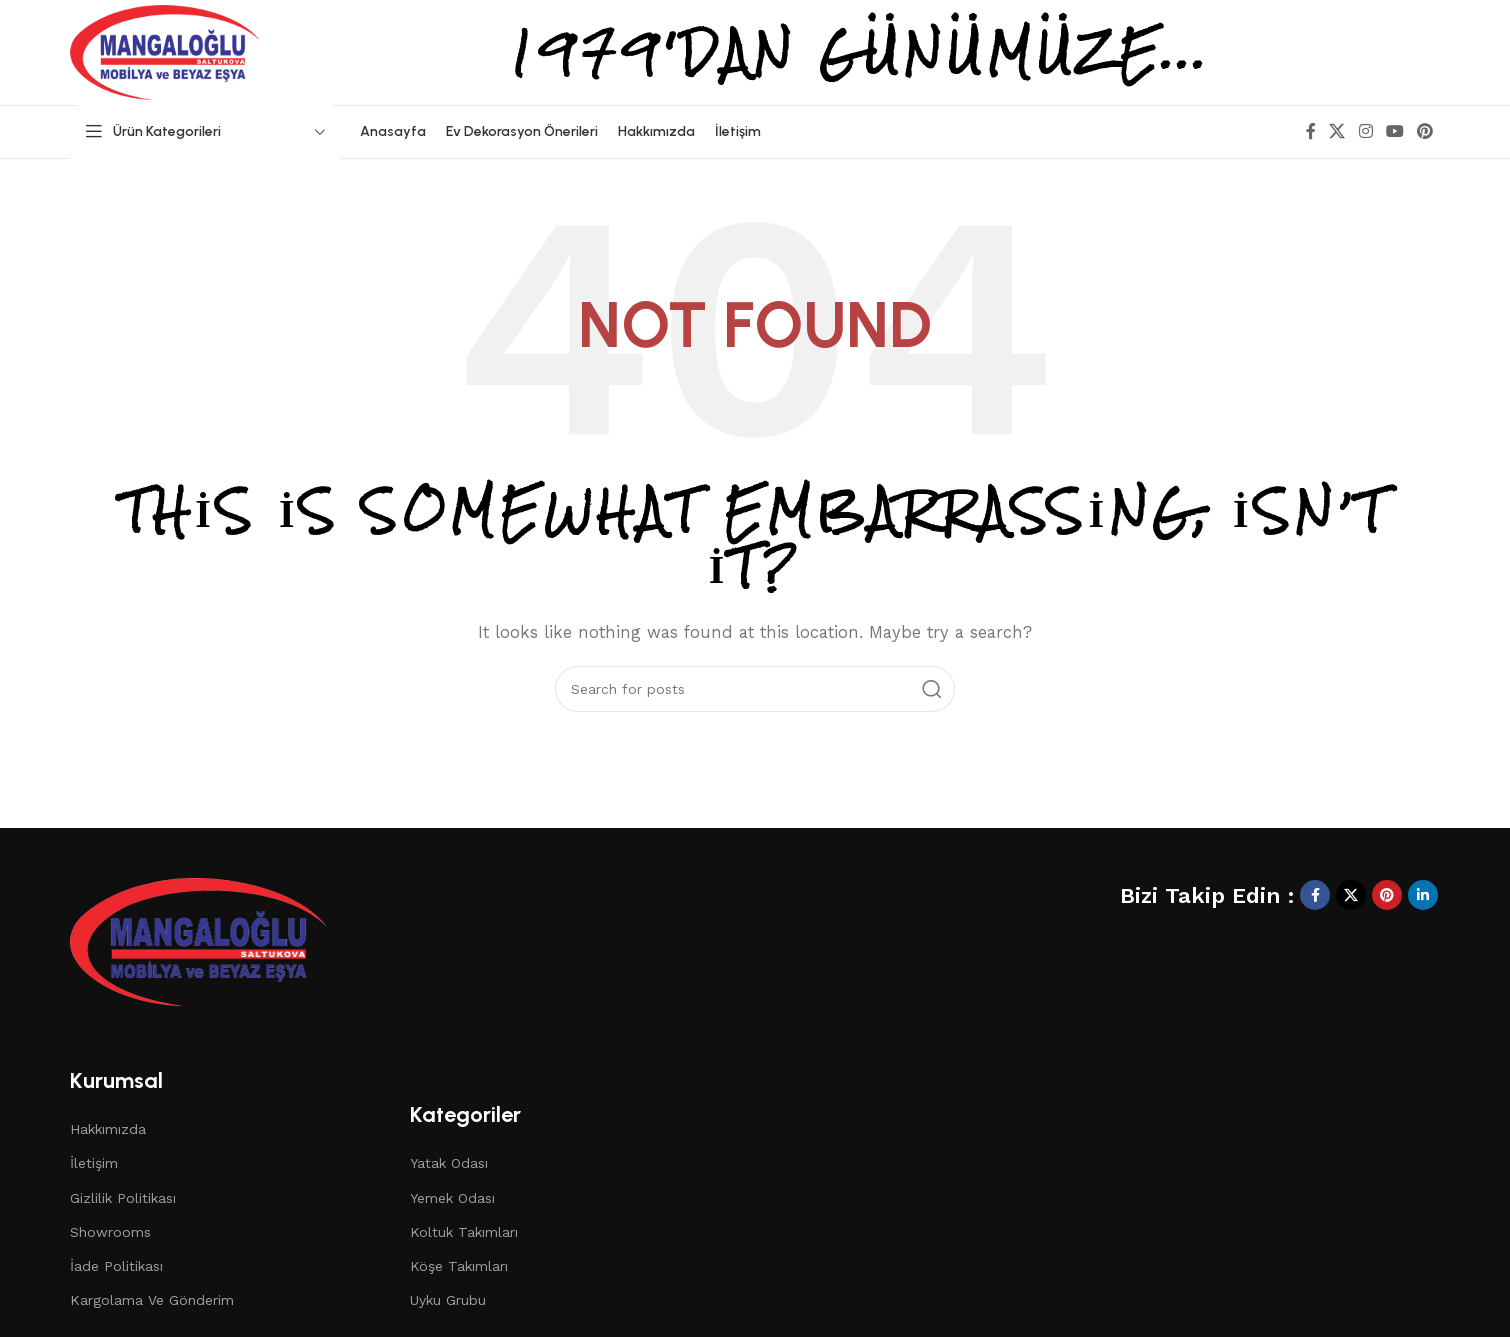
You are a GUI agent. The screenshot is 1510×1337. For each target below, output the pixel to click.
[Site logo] (165, 51)
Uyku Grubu (448, 1300)
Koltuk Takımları (464, 1232)
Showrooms (110, 1232)
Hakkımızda (108, 1129)
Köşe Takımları (459, 1266)
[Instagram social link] (1365, 131)
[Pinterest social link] (1425, 131)
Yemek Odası (452, 1198)
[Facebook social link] (1311, 131)
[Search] (755, 689)
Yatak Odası (449, 1163)
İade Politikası (116, 1266)
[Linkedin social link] (1423, 895)
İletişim (94, 1163)
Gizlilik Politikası (123, 1198)
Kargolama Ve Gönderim (152, 1300)
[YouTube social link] (1394, 131)
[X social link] (1337, 131)
